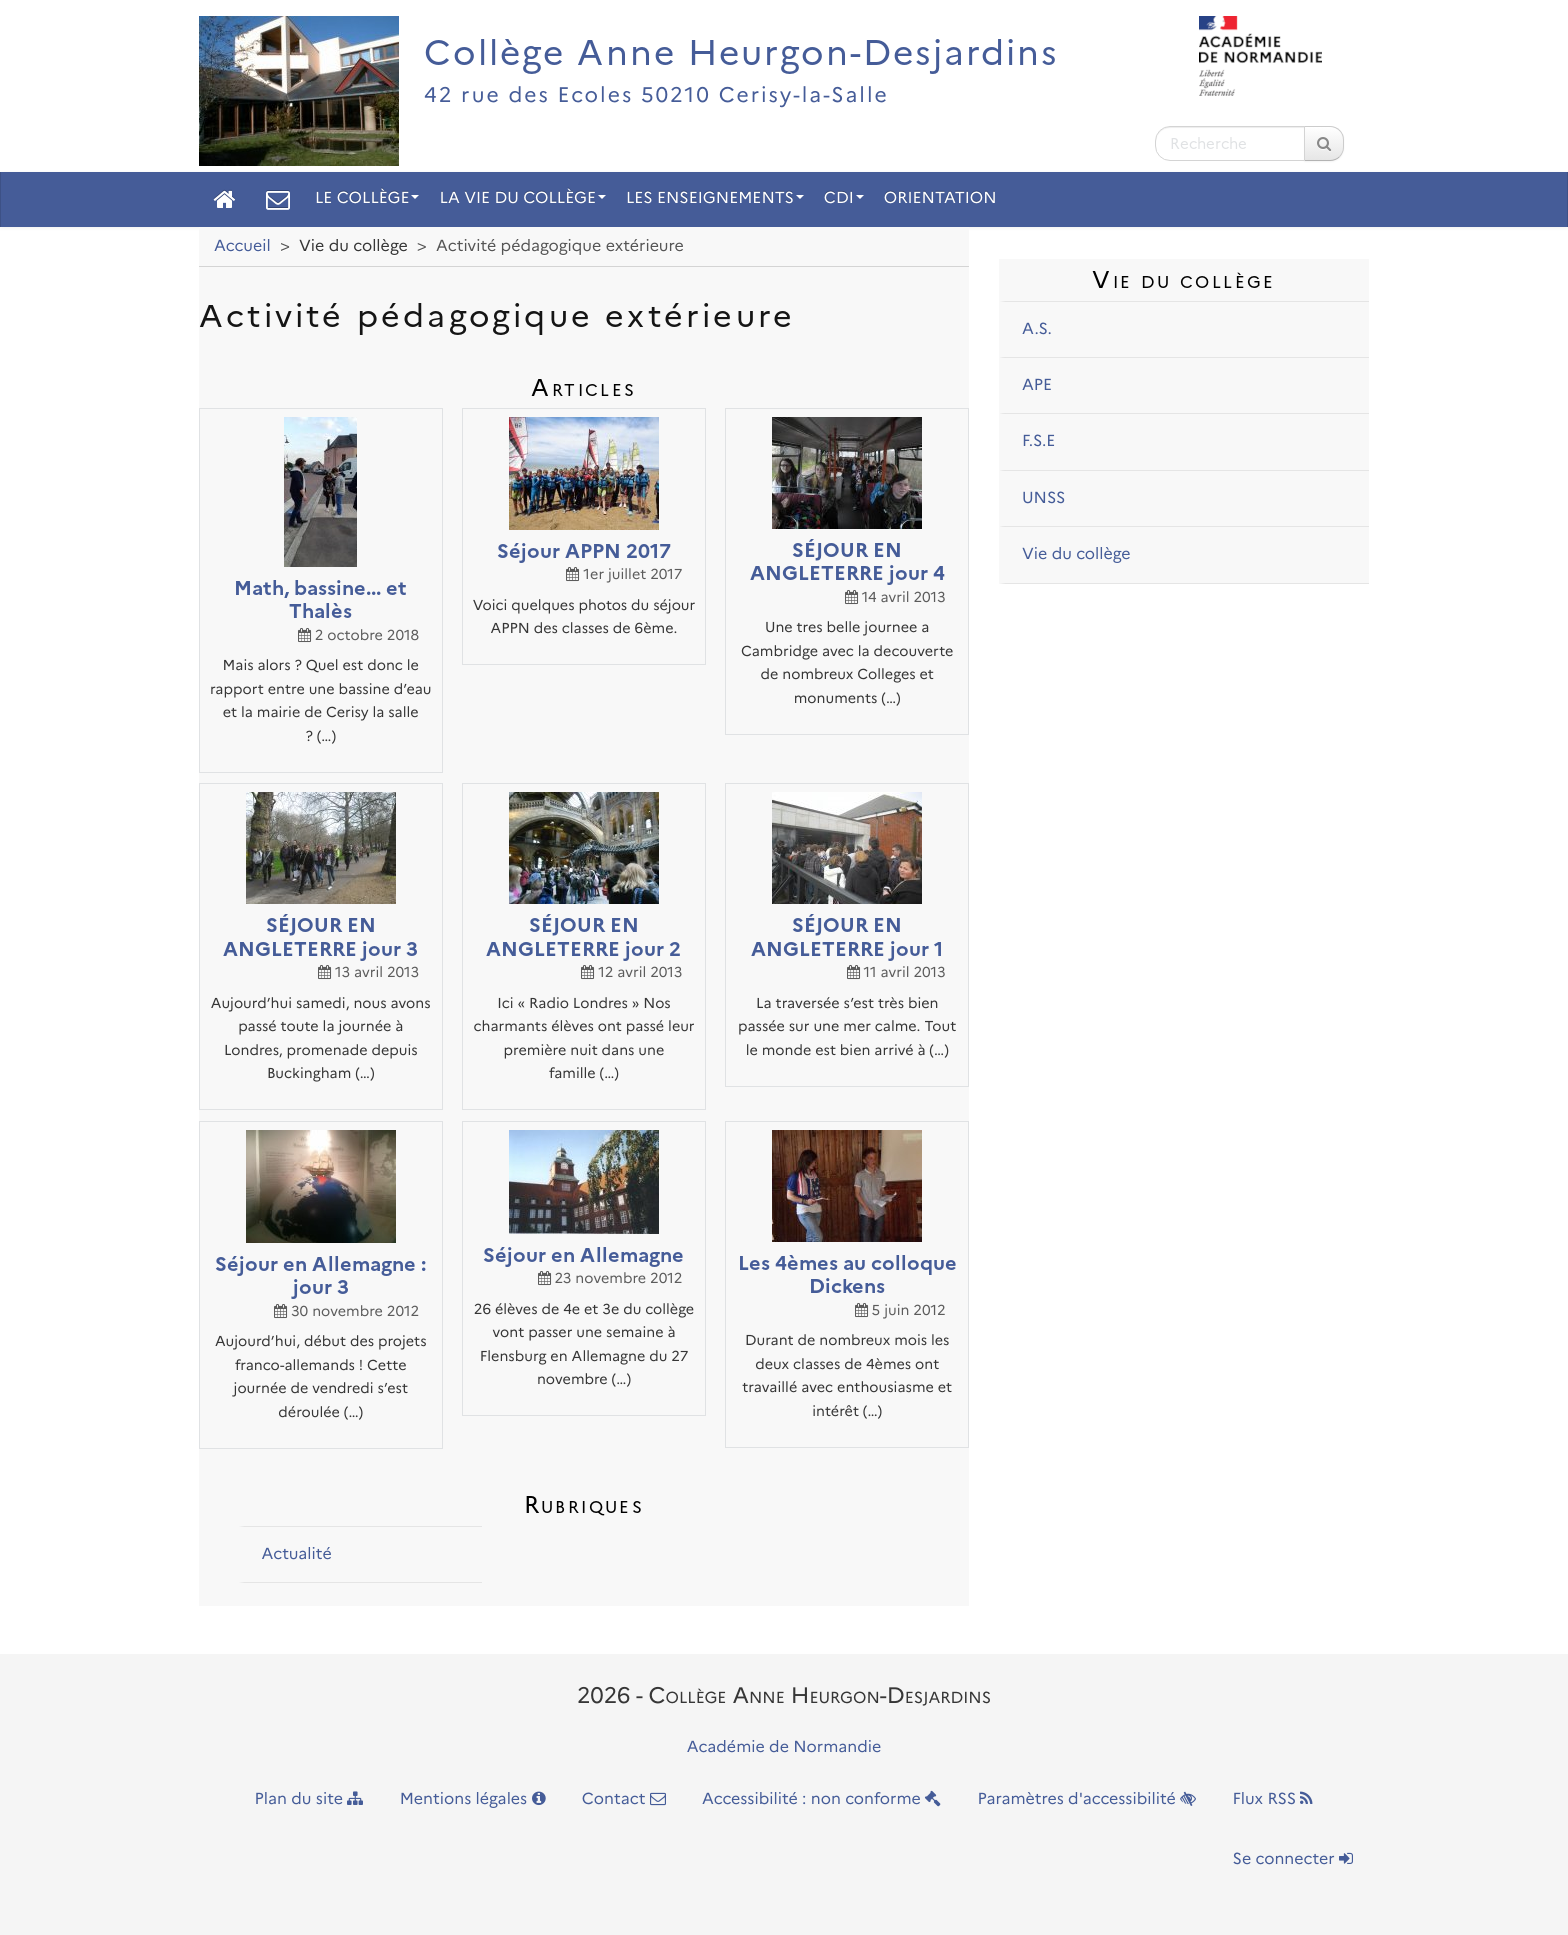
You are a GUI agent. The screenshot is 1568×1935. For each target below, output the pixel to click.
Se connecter (1293, 1859)
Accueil (242, 246)
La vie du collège (522, 198)
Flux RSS (1272, 1799)
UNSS (1044, 498)
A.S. (1037, 329)
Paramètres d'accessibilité (1087, 1799)
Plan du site (309, 1799)
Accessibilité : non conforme (821, 1799)
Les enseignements (715, 198)
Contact (624, 1799)
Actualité (296, 1554)
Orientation (940, 198)
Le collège (367, 198)
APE (1037, 385)
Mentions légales (473, 1799)
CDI (844, 198)
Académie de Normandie (784, 1747)
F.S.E (1038, 441)
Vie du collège (1076, 554)
